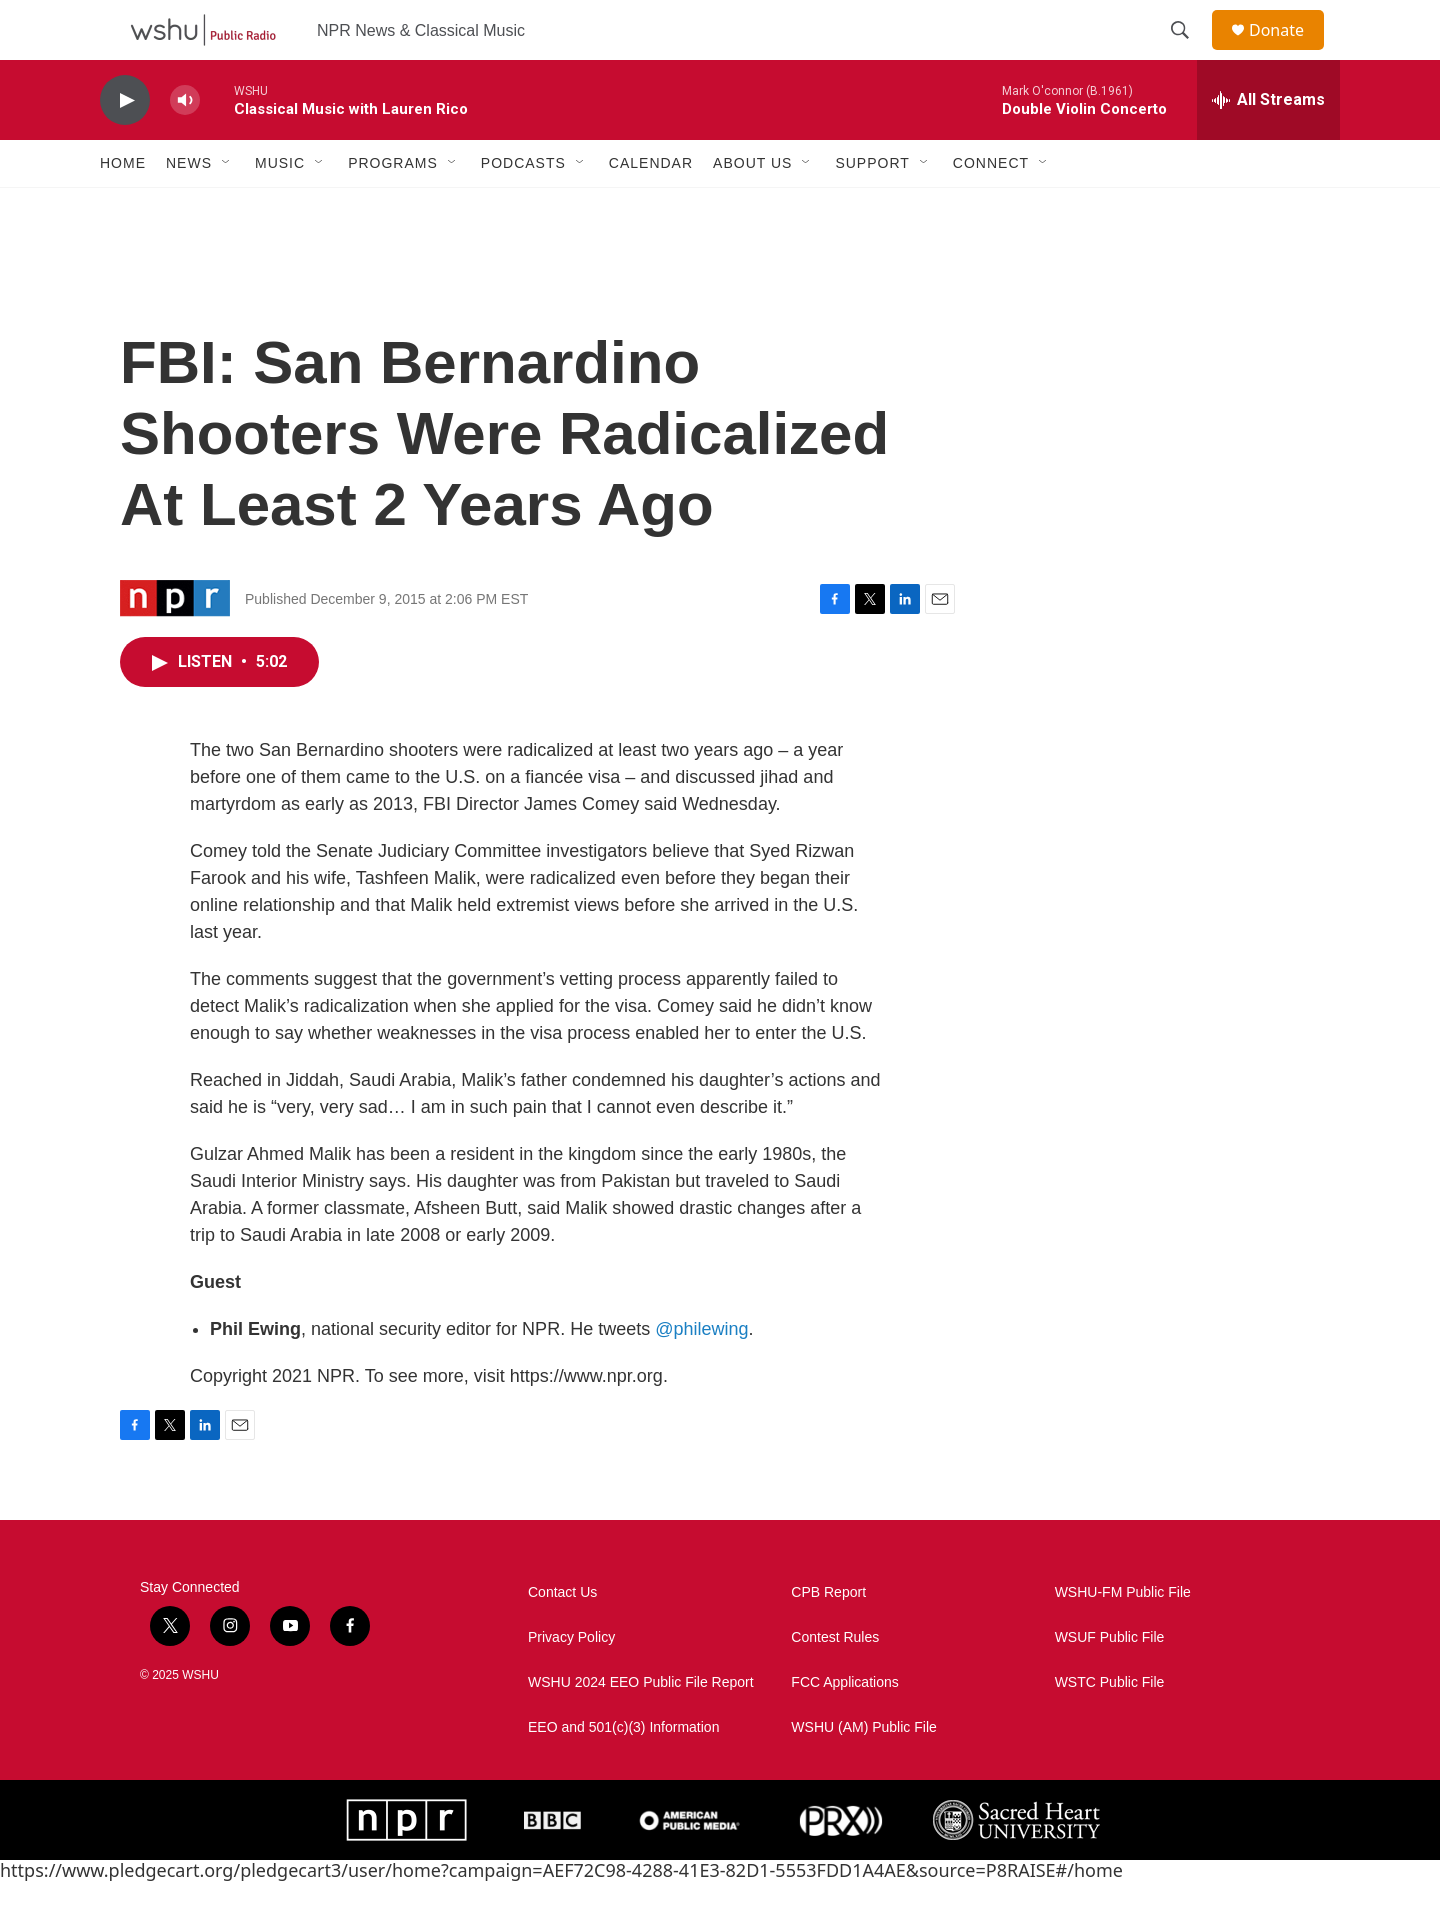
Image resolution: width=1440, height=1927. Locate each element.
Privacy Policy (571, 1682)
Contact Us (562, 1637)
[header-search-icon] (1189, 53)
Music (280, 208)
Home (123, 208)
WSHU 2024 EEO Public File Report (641, 1727)
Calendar (651, 208)
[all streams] (1268, 145)
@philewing (701, 1374)
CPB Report (828, 1637)
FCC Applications (844, 1727)
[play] (125, 145)
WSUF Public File (1110, 1682)
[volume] (185, 145)
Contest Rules (835, 1682)
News (189, 208)
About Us (752, 208)
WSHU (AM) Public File (863, 1772)
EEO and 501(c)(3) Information (623, 1772)
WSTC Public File (1110, 1727)
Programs (393, 208)
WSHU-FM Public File (1123, 1637)
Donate (1289, 52)
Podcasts (523, 208)
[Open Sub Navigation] (227, 208)
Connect (991, 208)
